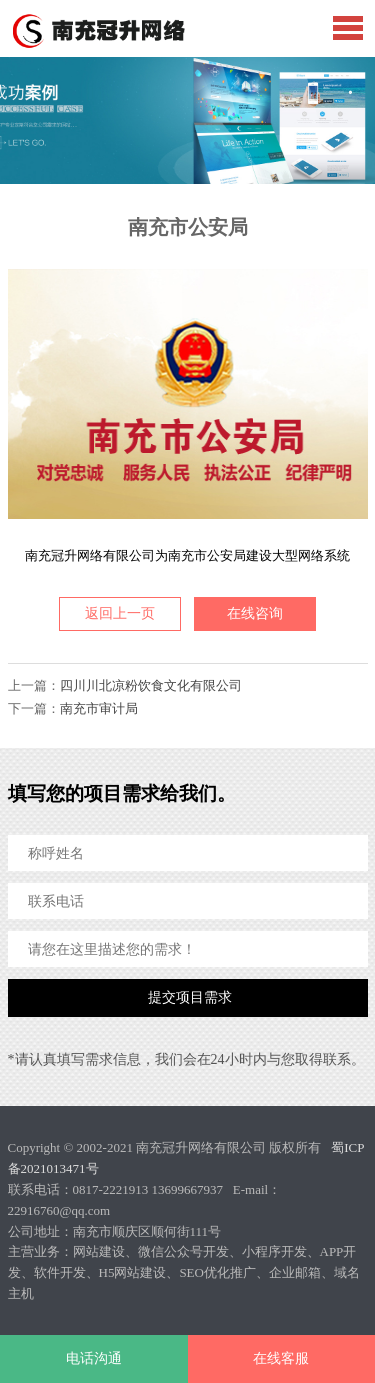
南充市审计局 (99, 708)
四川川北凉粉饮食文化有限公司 (151, 685)
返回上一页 (120, 613)
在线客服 (281, 1358)
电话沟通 (94, 1358)
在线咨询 (255, 613)
